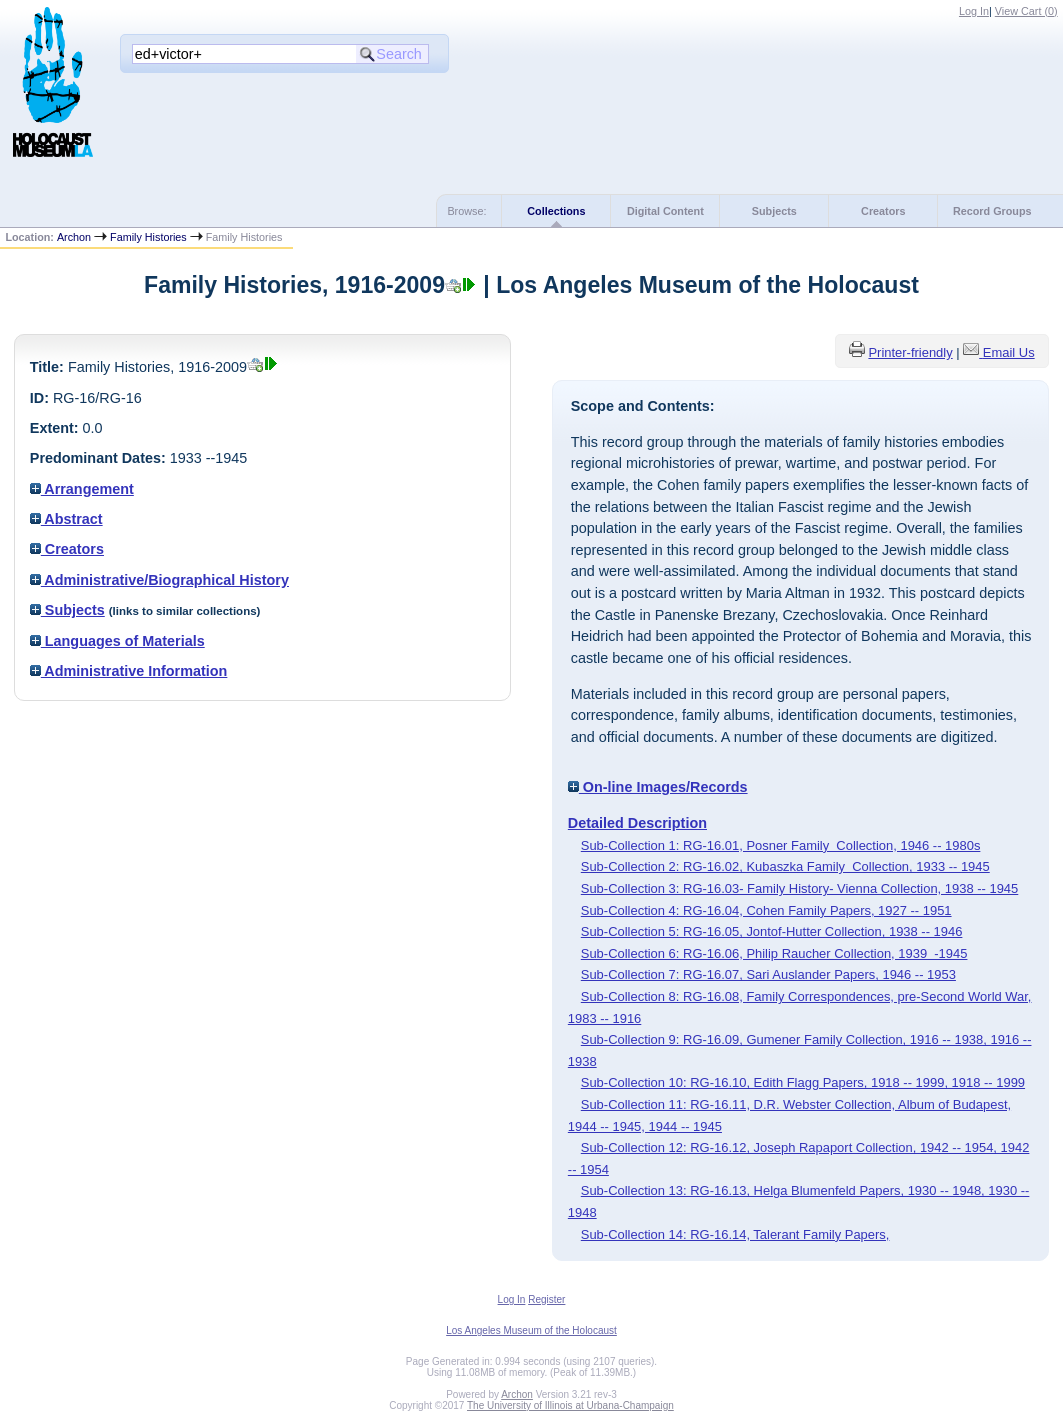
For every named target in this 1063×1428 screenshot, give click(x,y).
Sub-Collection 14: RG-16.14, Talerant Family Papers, (735, 1234)
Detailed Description (637, 823)
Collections (556, 211)
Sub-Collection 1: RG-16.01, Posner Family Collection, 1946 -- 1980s (781, 845)
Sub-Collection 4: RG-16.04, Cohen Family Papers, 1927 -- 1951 (766, 910)
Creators (883, 211)
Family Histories (148, 237)
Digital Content (665, 211)
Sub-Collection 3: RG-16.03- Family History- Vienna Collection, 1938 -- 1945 (800, 888)
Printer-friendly (910, 352)
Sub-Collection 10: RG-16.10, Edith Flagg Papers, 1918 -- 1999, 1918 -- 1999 (803, 1082)
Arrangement (82, 489)
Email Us (1009, 352)
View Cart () (1026, 11)
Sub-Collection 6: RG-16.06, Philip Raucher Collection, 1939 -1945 (774, 953)
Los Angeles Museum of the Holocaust (531, 1330)
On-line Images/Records (658, 787)
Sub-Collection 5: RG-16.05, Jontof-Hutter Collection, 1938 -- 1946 (772, 931)
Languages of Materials (117, 641)
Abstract (66, 519)
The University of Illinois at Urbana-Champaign (570, 1405)
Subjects (774, 211)
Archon (74, 237)
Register (546, 1299)
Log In (974, 11)
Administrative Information (129, 671)
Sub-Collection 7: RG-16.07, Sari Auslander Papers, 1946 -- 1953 (768, 974)
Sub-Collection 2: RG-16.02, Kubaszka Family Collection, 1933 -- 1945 (785, 866)
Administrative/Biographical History (159, 580)
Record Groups (992, 211)
